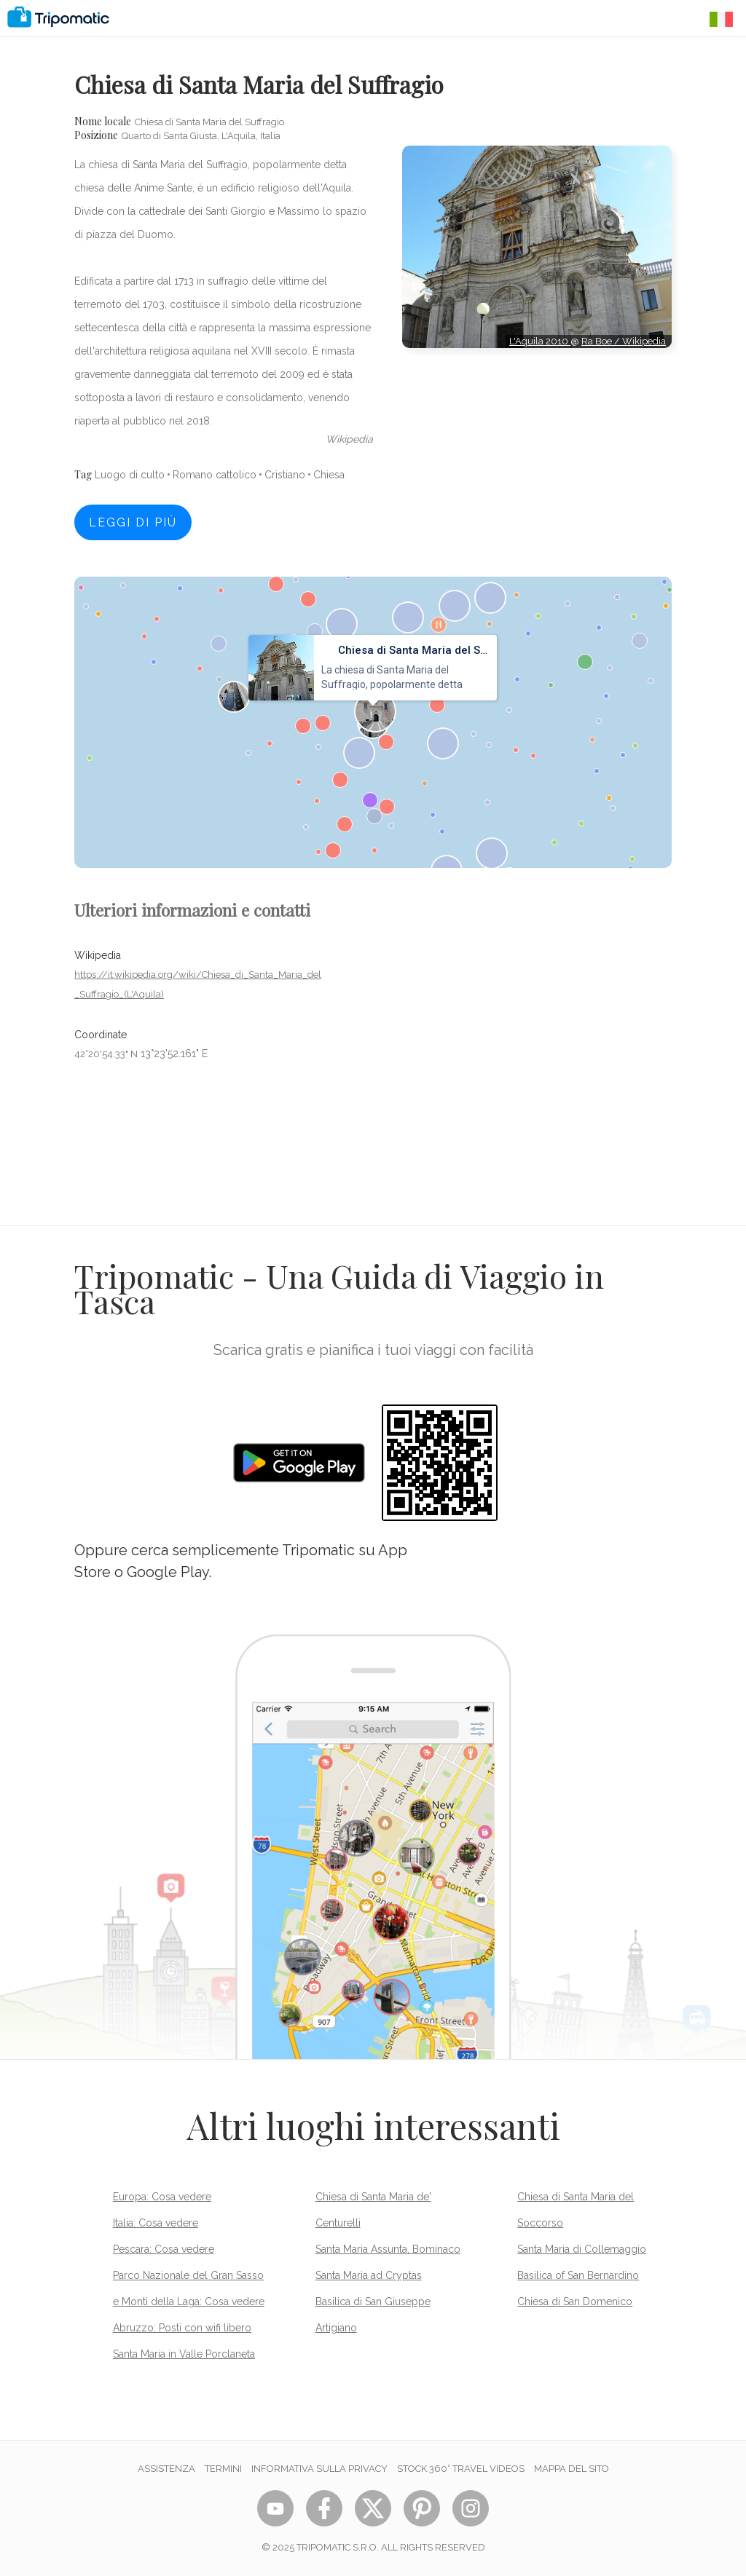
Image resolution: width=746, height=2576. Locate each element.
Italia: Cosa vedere (155, 2223)
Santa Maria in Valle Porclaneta (184, 2354)
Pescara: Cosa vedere (163, 2249)
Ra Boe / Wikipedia (623, 341)
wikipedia (349, 439)
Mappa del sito (571, 2468)
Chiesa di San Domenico (574, 2301)
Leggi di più (133, 522)
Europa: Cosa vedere (162, 2196)
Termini (223, 2468)
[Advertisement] (537, 413)
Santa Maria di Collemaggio (581, 2249)
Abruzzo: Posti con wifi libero (182, 2328)
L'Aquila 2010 (539, 341)
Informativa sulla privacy (319, 2468)
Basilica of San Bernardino (578, 2275)
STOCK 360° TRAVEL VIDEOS (461, 2468)
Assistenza (166, 2468)
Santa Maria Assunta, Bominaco (387, 2249)
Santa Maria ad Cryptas (368, 2275)
